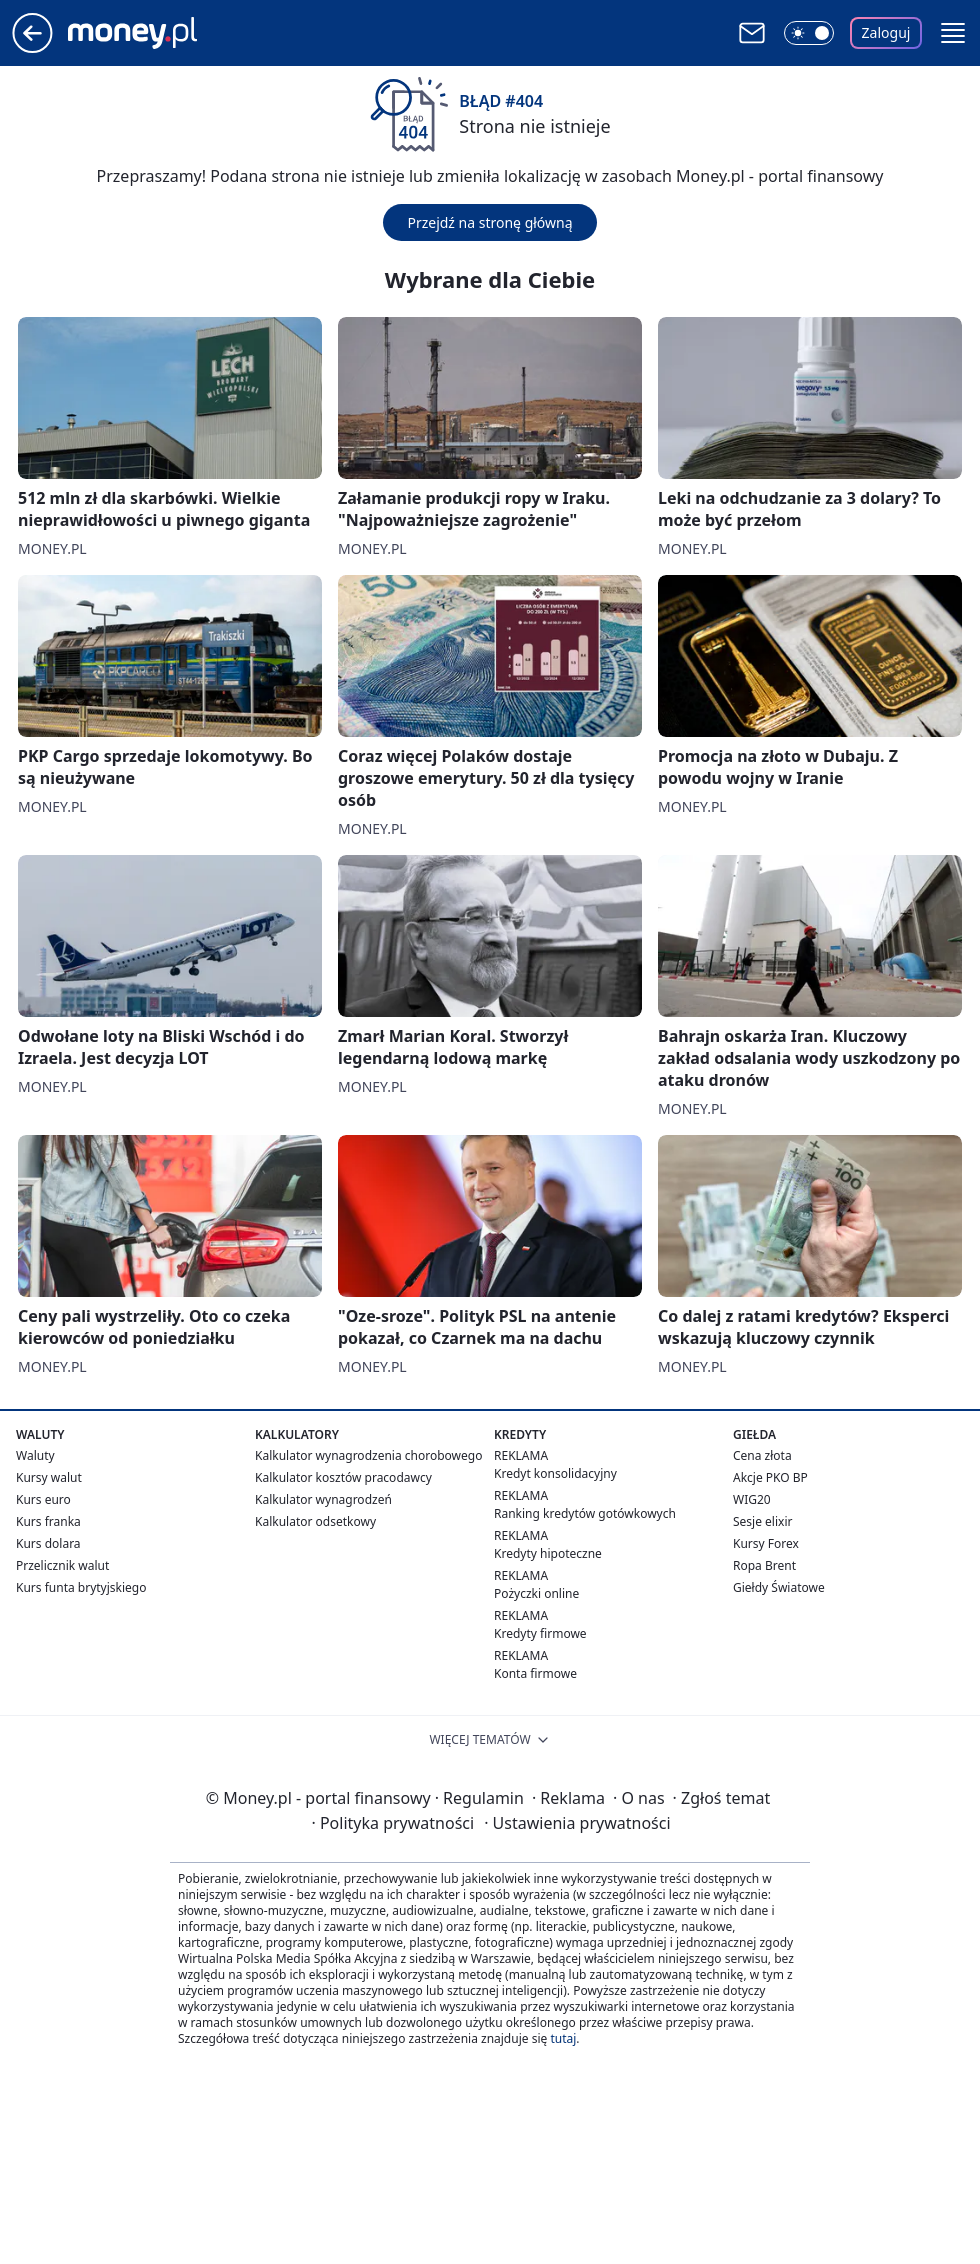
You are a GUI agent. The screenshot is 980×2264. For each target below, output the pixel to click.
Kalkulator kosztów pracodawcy (343, 1477)
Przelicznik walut (62, 1565)
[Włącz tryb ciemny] (809, 33)
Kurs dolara (48, 1543)
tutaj (563, 2038)
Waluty (35, 1455)
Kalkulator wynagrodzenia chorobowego (368, 1455)
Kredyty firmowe (540, 1633)
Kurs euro (43, 1499)
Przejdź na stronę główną (489, 222)
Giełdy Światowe (779, 1587)
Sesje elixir (762, 1521)
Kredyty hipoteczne (548, 1553)
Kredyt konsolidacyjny (555, 1473)
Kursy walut (49, 1477)
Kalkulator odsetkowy (315, 1521)
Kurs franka (48, 1521)
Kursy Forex (766, 1543)
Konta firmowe (535, 1673)
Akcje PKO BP (770, 1477)
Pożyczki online (536, 1593)
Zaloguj (886, 32)
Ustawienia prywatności (577, 1823)
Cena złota (762, 1455)
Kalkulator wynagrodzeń (323, 1499)
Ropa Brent (764, 1565)
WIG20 (752, 1499)
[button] (953, 33)
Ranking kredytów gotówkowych (585, 1513)
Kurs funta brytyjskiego (81, 1587)
